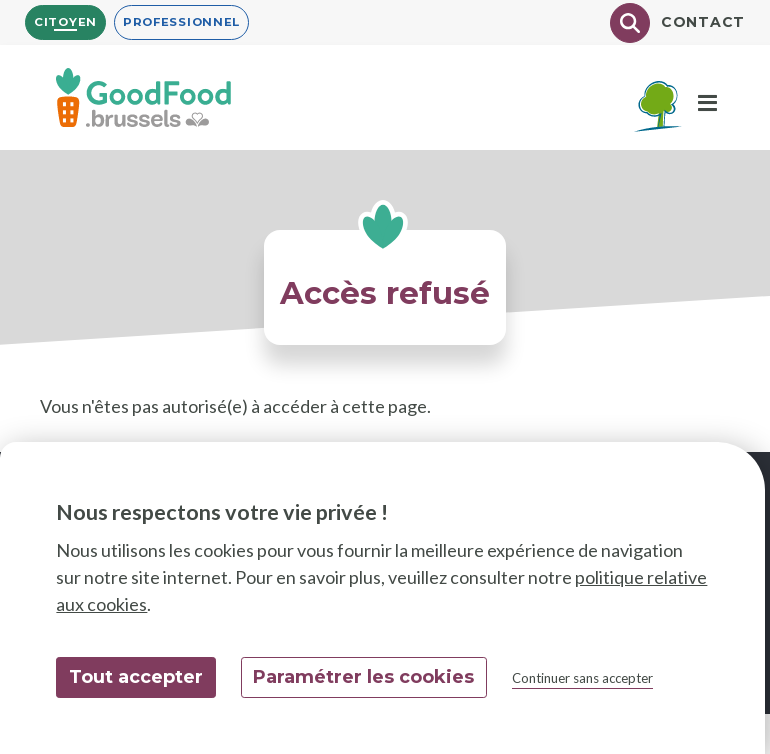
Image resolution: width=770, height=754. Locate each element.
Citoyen (65, 22)
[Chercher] (630, 23)
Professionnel (181, 22)
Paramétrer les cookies (363, 677)
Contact (703, 22)
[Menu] (707, 104)
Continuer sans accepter (582, 678)
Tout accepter (136, 677)
